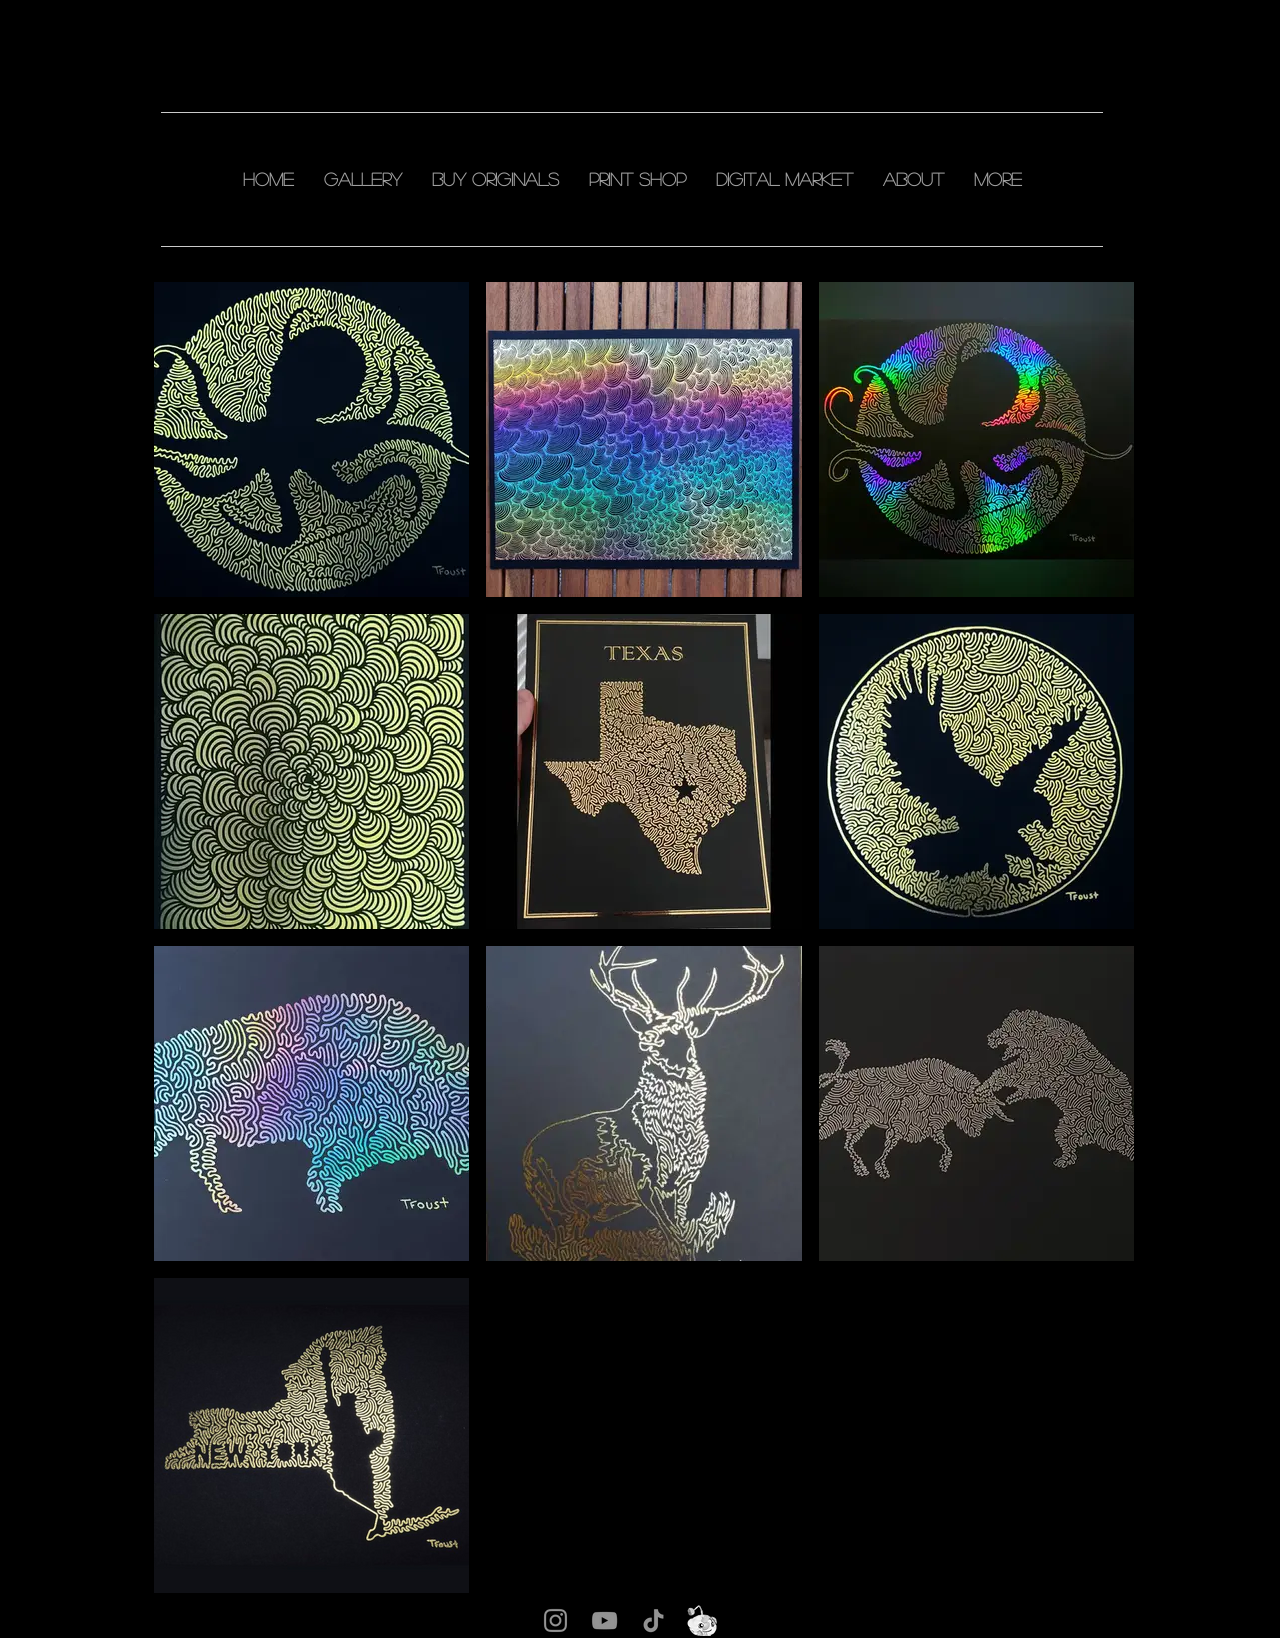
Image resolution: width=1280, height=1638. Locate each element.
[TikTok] (653, 1620)
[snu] (702, 1620)
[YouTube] (604, 1620)
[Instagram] (555, 1620)
